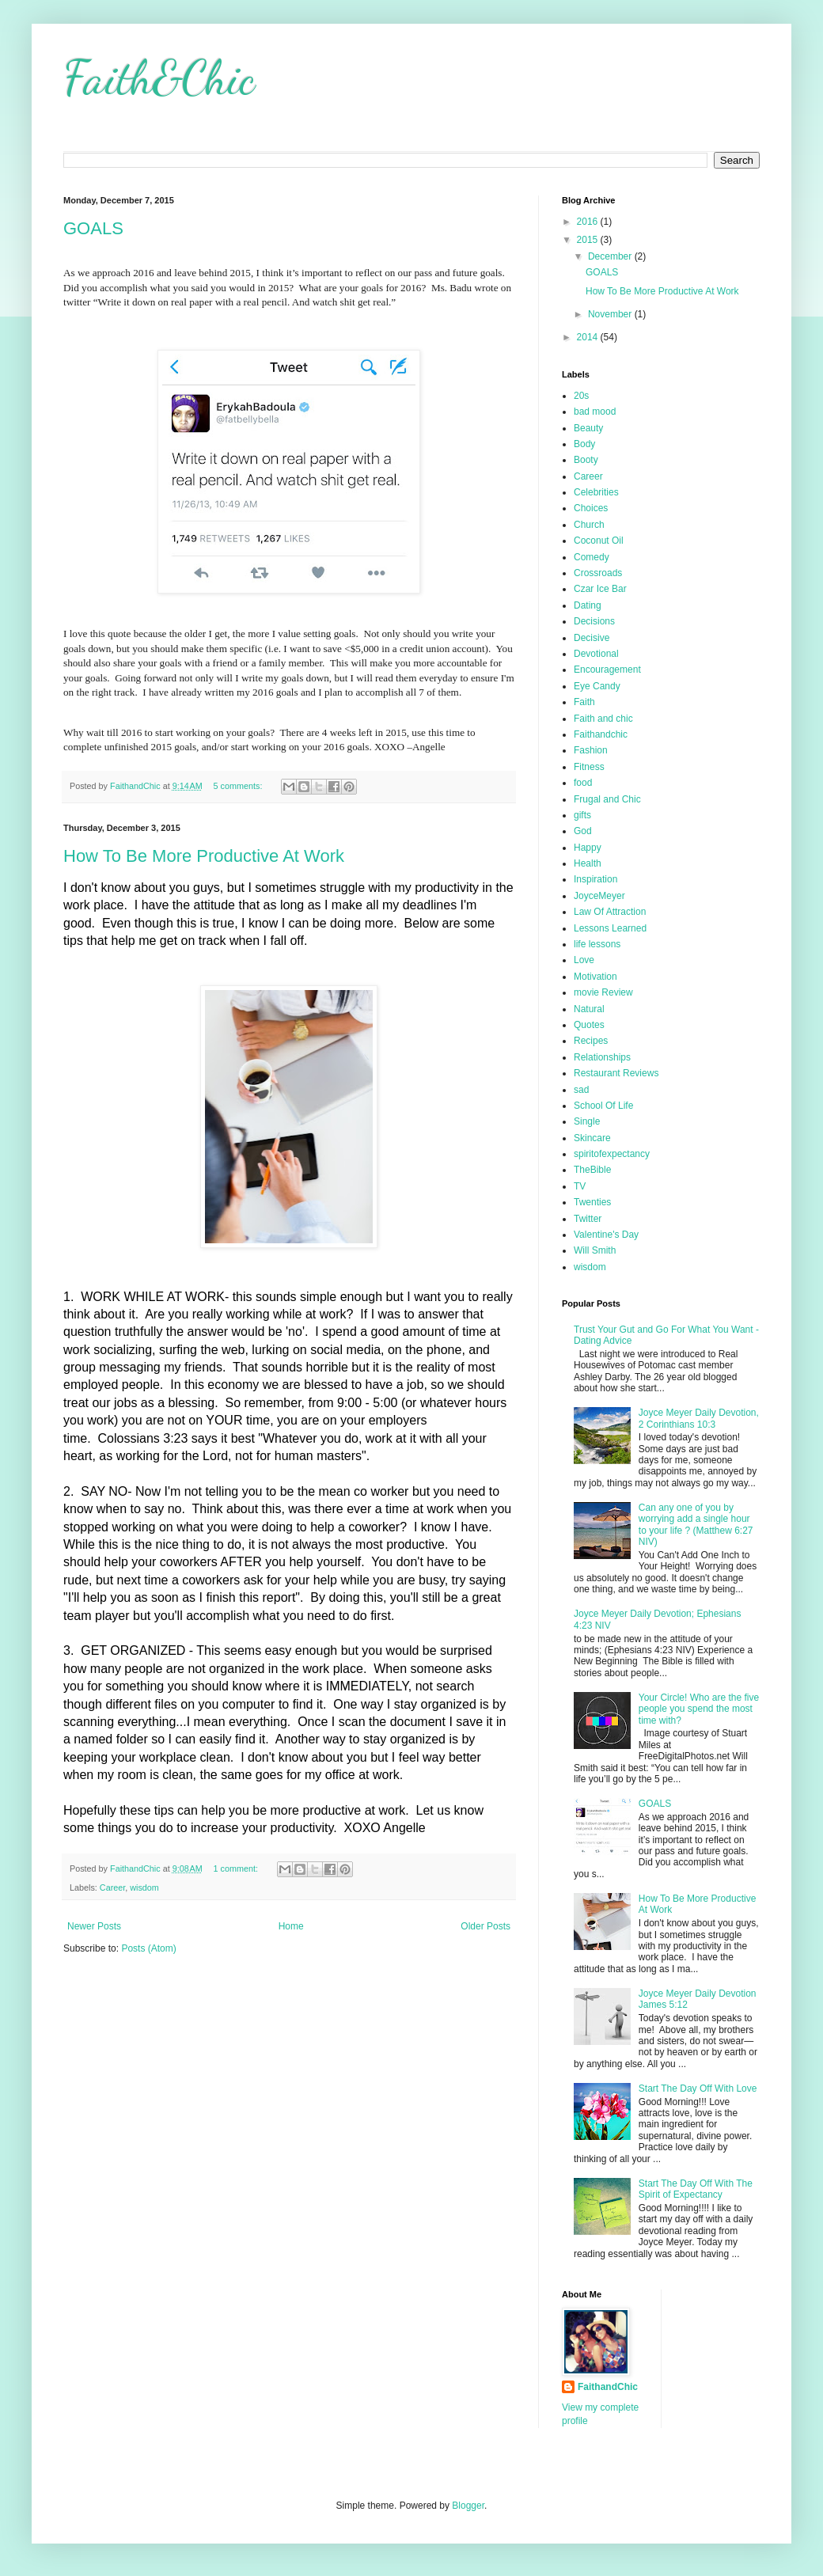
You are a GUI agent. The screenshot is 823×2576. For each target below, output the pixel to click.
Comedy (591, 557)
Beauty (588, 428)
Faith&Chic (159, 77)
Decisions (594, 621)
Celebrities (596, 492)
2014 (589, 337)
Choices (591, 508)
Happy (587, 847)
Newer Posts (94, 1926)
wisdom (144, 1887)
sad (581, 1089)
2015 (589, 239)
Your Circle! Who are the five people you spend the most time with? (699, 1709)
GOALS (93, 228)
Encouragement (607, 669)
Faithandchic (601, 734)
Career (112, 1887)
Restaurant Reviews (616, 1073)
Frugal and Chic (607, 799)
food (583, 782)
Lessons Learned (610, 928)
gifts (582, 815)
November (611, 314)
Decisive (591, 637)
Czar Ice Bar (600, 588)
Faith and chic (603, 718)
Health (587, 863)
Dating (587, 605)
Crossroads (598, 573)
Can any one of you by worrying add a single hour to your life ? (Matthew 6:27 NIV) (696, 1524)
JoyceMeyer (599, 895)
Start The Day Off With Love (698, 2088)
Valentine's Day (606, 1234)
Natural (589, 1009)
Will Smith (595, 1250)
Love (584, 960)
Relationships (602, 1057)
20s (581, 395)
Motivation (595, 976)
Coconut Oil (599, 540)
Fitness (589, 766)
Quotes (589, 1024)
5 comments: (239, 786)
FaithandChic (608, 2386)
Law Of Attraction (610, 911)
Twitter (587, 1218)
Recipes (591, 1040)
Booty (586, 459)
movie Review (603, 992)
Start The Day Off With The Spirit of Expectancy (696, 2189)
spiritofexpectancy (612, 1153)
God (583, 831)
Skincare (592, 1138)
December (611, 256)
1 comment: (237, 1868)
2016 (589, 221)
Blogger (468, 2505)
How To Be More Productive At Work (203, 856)
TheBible (592, 1169)
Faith (584, 702)
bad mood (595, 411)
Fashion (591, 750)
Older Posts (485, 1926)
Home (291, 1926)
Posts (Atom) (148, 1948)
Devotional (596, 653)
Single (587, 1121)
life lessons (597, 944)
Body (584, 444)
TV (580, 1186)
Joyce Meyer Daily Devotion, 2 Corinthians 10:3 (699, 1418)
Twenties (592, 1202)
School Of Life (603, 1105)
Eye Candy (597, 686)
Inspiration (595, 879)
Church (589, 524)
